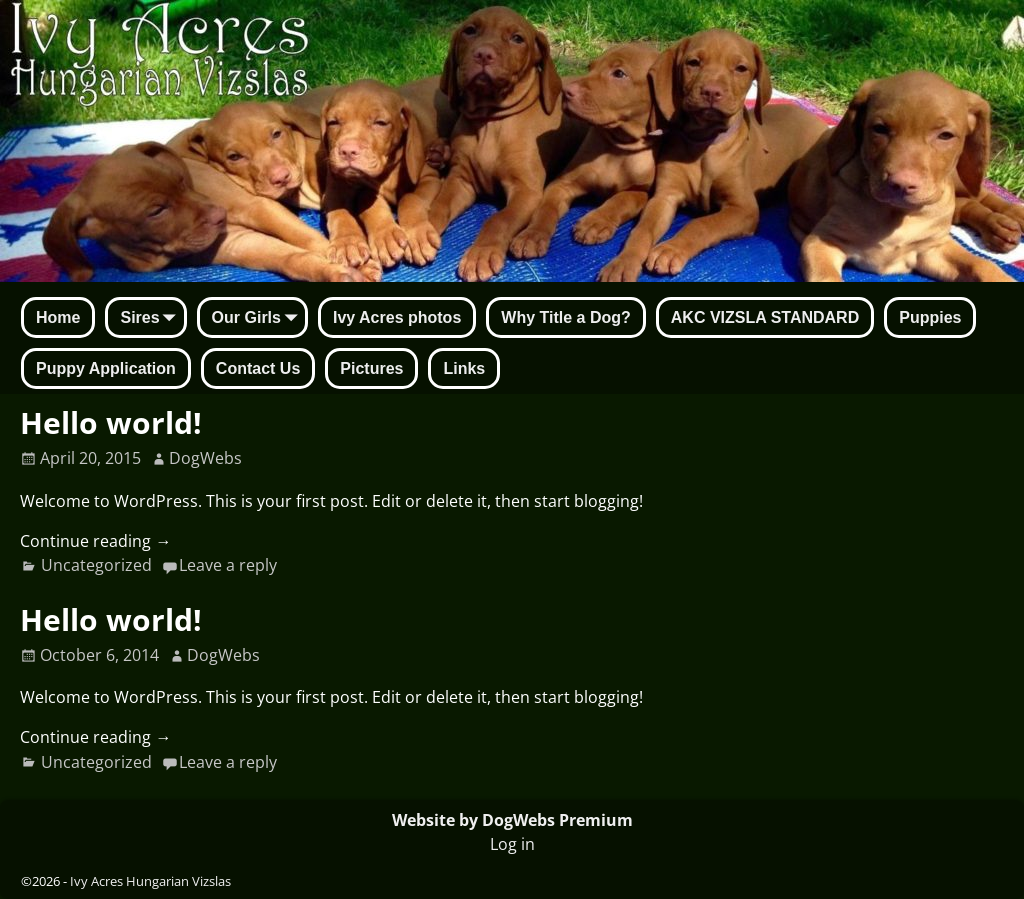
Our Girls (258, 319)
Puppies (930, 317)
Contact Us (258, 368)
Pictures (371, 368)
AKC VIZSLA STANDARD (765, 317)
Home (58, 317)
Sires (151, 319)
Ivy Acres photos (397, 317)
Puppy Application (106, 368)
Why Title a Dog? (565, 317)
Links (464, 368)
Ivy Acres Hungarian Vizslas (150, 881)
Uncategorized (96, 565)
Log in (512, 844)
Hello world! (111, 422)
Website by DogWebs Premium (512, 820)
